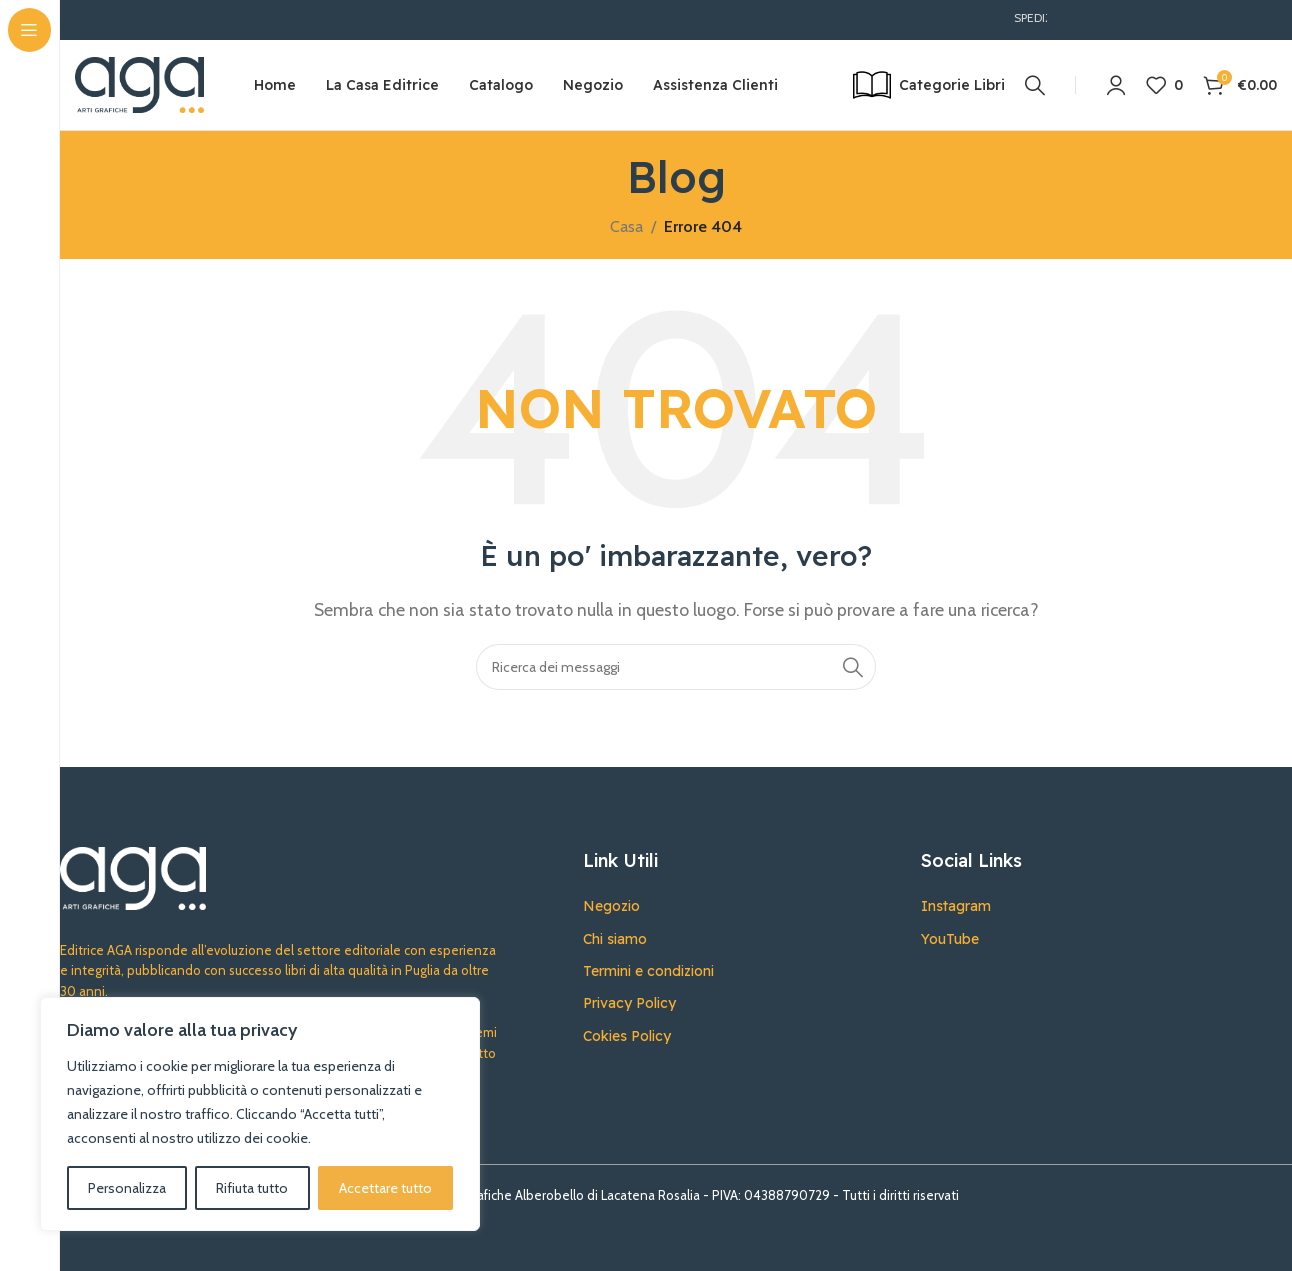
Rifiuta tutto (252, 1188)
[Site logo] (139, 83)
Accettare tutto (385, 1188)
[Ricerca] (1035, 85)
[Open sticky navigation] (929, 85)
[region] (260, 1114)
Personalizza (127, 1188)
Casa (626, 226)
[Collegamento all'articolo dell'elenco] (737, 906)
